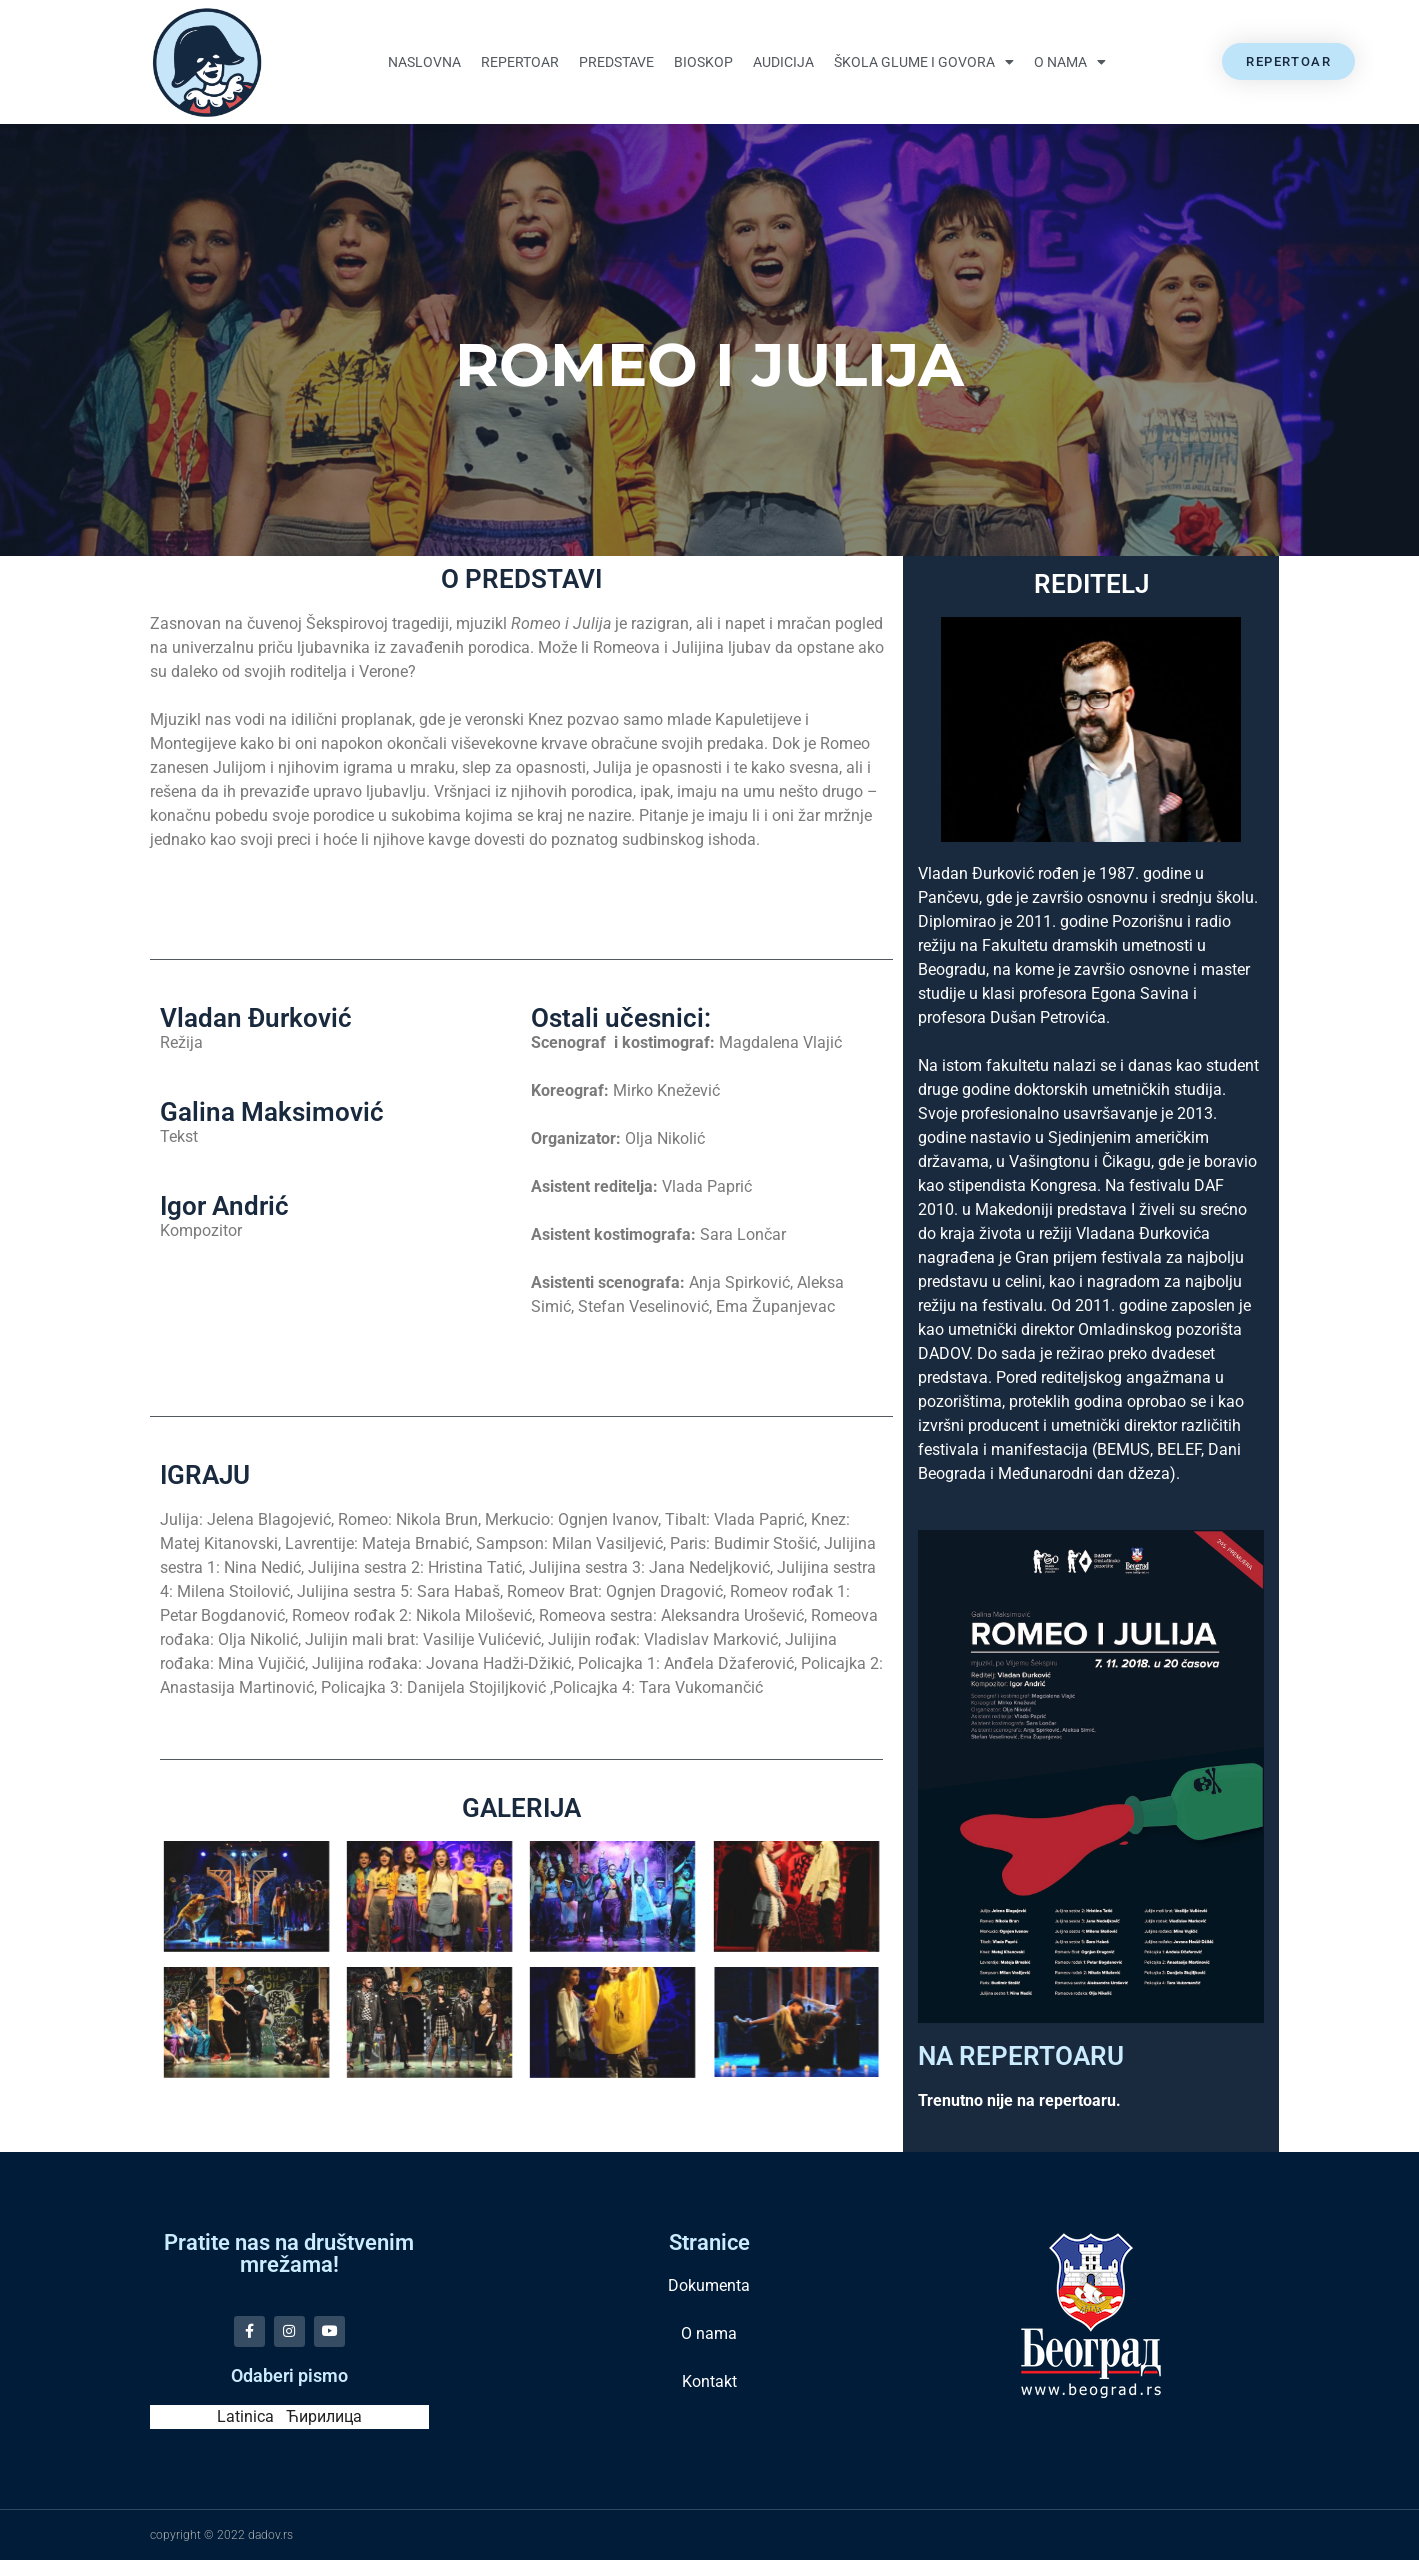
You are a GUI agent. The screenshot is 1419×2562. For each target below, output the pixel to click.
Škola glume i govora (924, 62)
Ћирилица (324, 2418)
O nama (1070, 62)
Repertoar (520, 62)
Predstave (616, 62)
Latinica (245, 2418)
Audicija (783, 62)
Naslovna (424, 62)
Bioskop (703, 62)
